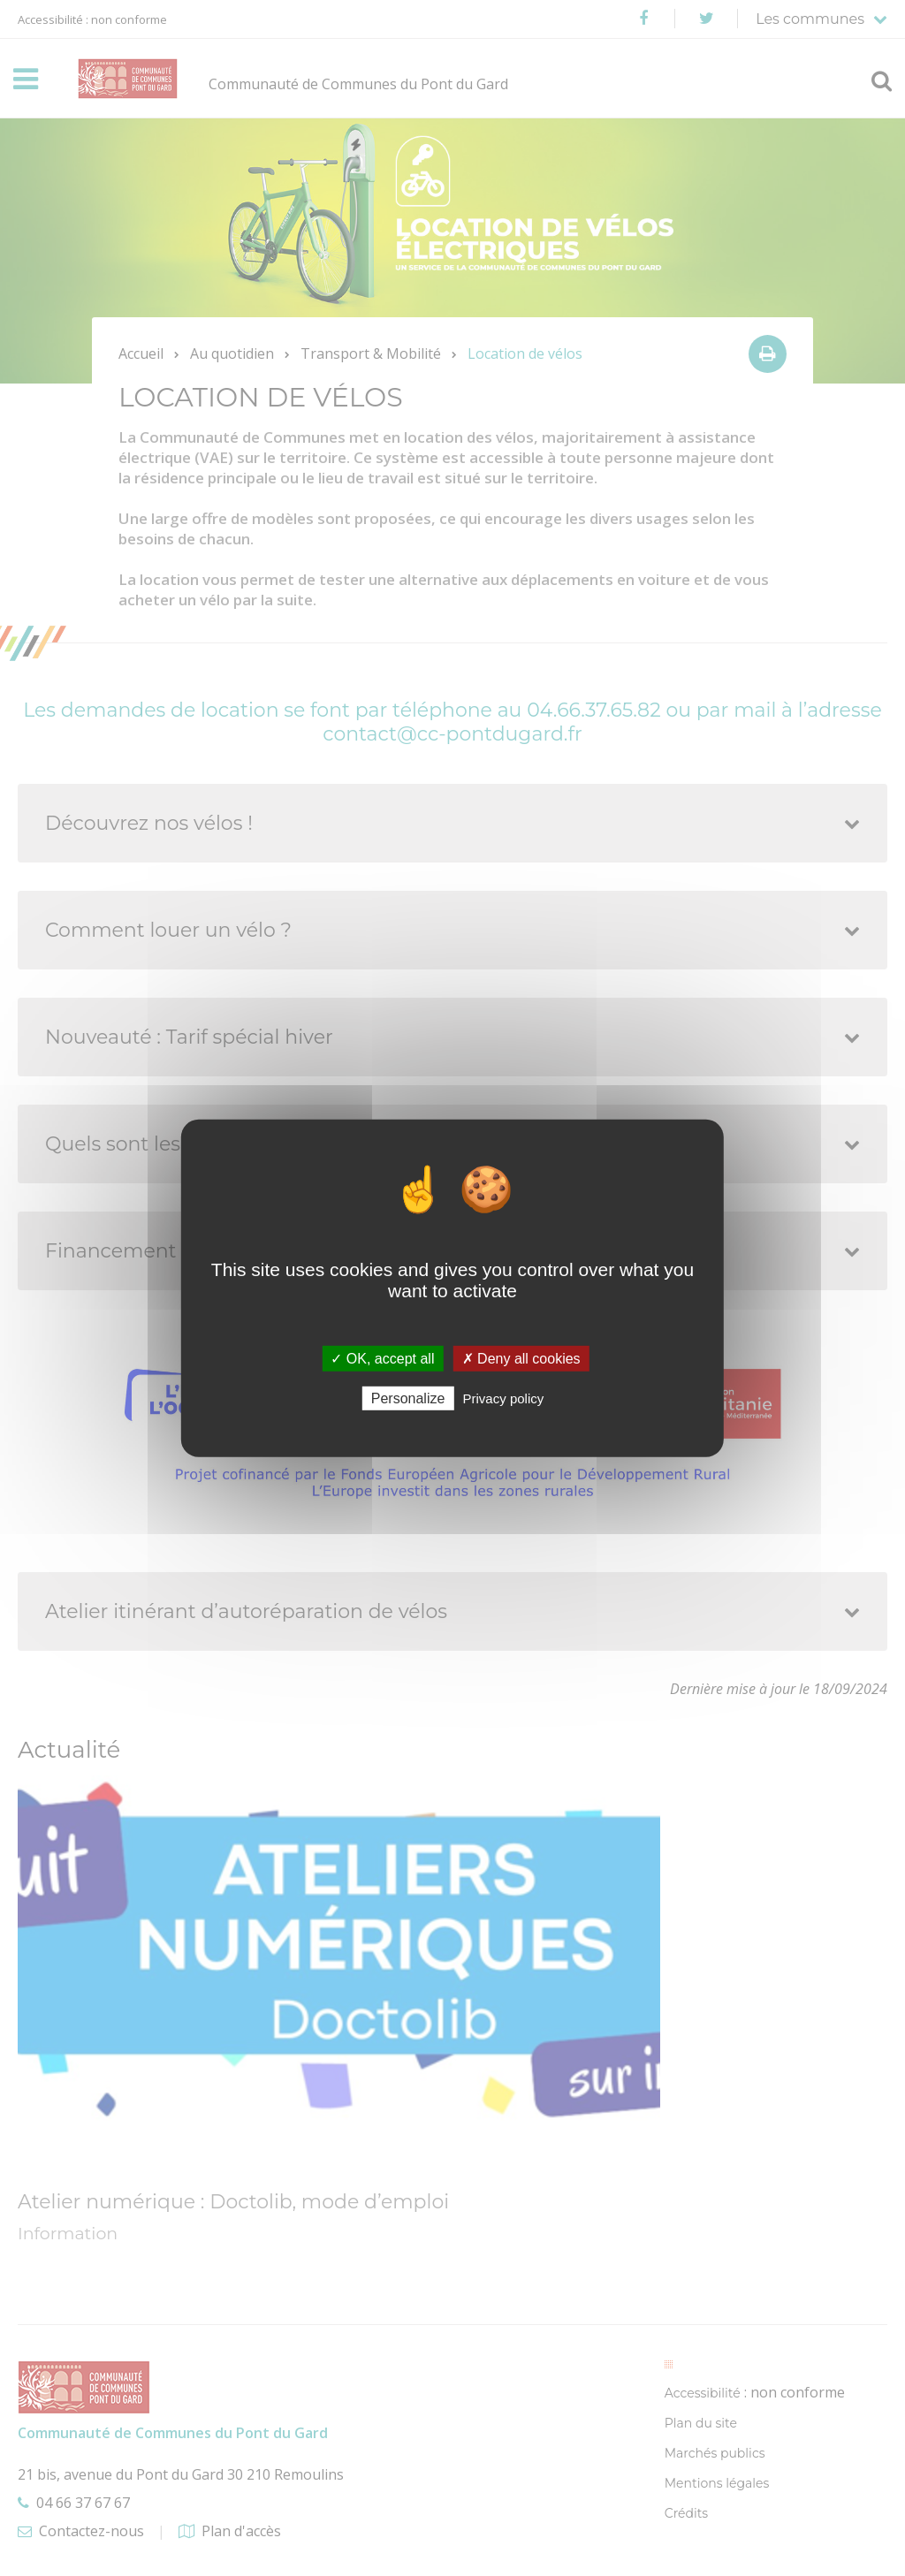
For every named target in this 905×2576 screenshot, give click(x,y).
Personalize (408, 1398)
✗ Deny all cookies (521, 1357)
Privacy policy (503, 1398)
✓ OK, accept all (382, 1357)
